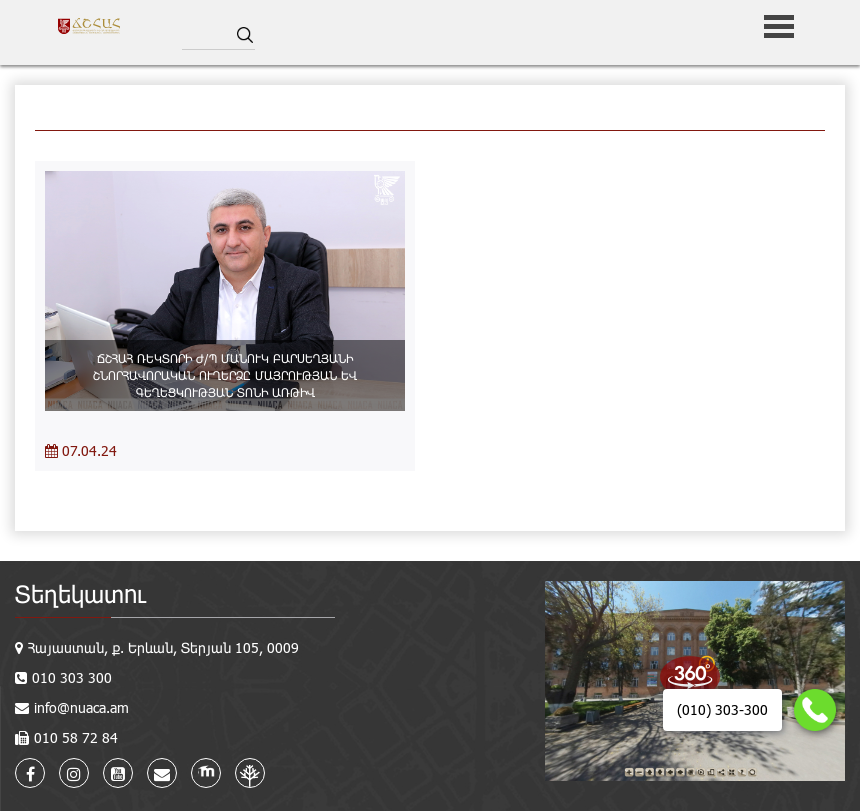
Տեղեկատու (80, 593)
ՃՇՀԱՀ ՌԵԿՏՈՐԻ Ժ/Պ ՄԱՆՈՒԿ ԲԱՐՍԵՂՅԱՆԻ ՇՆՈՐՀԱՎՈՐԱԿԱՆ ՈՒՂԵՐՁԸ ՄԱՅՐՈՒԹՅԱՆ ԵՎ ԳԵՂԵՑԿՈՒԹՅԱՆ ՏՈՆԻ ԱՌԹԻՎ (225, 375)
